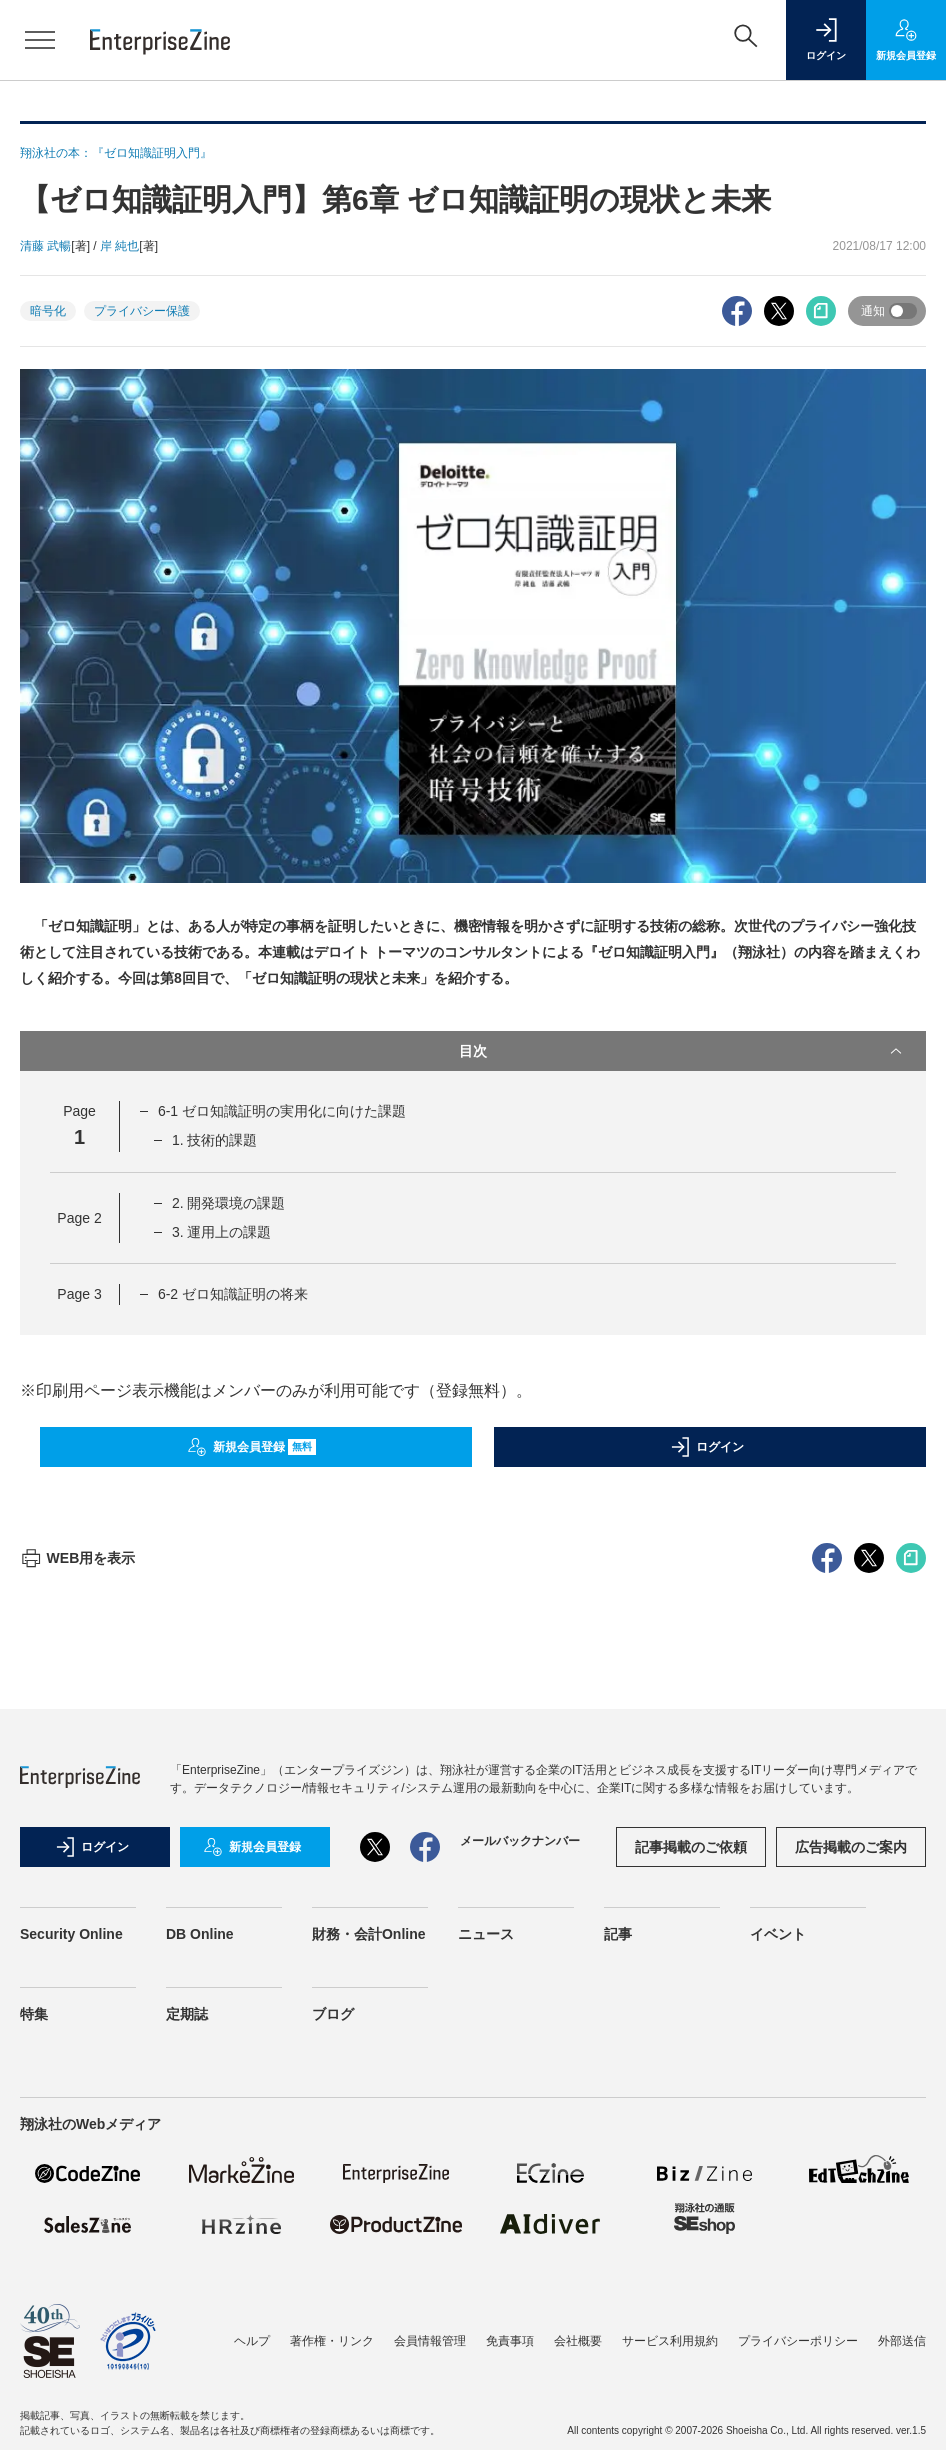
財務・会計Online (369, 2294)
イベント (778, 2294)
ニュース (486, 2294)
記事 (618, 2294)
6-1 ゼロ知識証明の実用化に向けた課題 (282, 1111)
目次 (682, 1051)
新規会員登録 (251, 1447)
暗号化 (48, 311)
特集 (34, 2374)
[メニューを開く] (40, 40)
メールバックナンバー (520, 2201)
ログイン (707, 1447)
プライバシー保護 (142, 311)
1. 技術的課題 (215, 1140)
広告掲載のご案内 (851, 2207)
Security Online (71, 2294)
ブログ (333, 2374)
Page (79, 1218)
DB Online (200, 2294)
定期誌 (187, 2374)
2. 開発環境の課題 (229, 1203)
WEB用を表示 (77, 1918)
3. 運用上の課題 (222, 1232)
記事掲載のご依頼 (691, 2207)
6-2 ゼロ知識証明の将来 (233, 1294)
